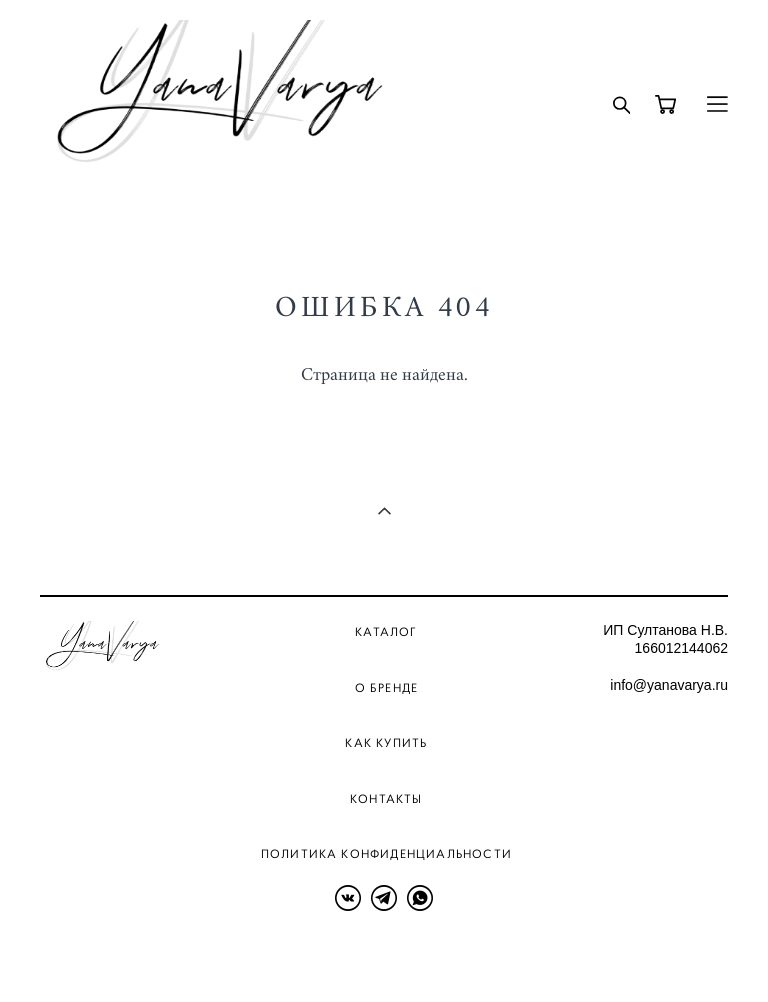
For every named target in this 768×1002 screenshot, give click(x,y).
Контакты (386, 798)
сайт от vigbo (79, 956)
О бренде (387, 687)
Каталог (386, 631)
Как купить (386, 742)
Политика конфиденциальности (386, 853)
